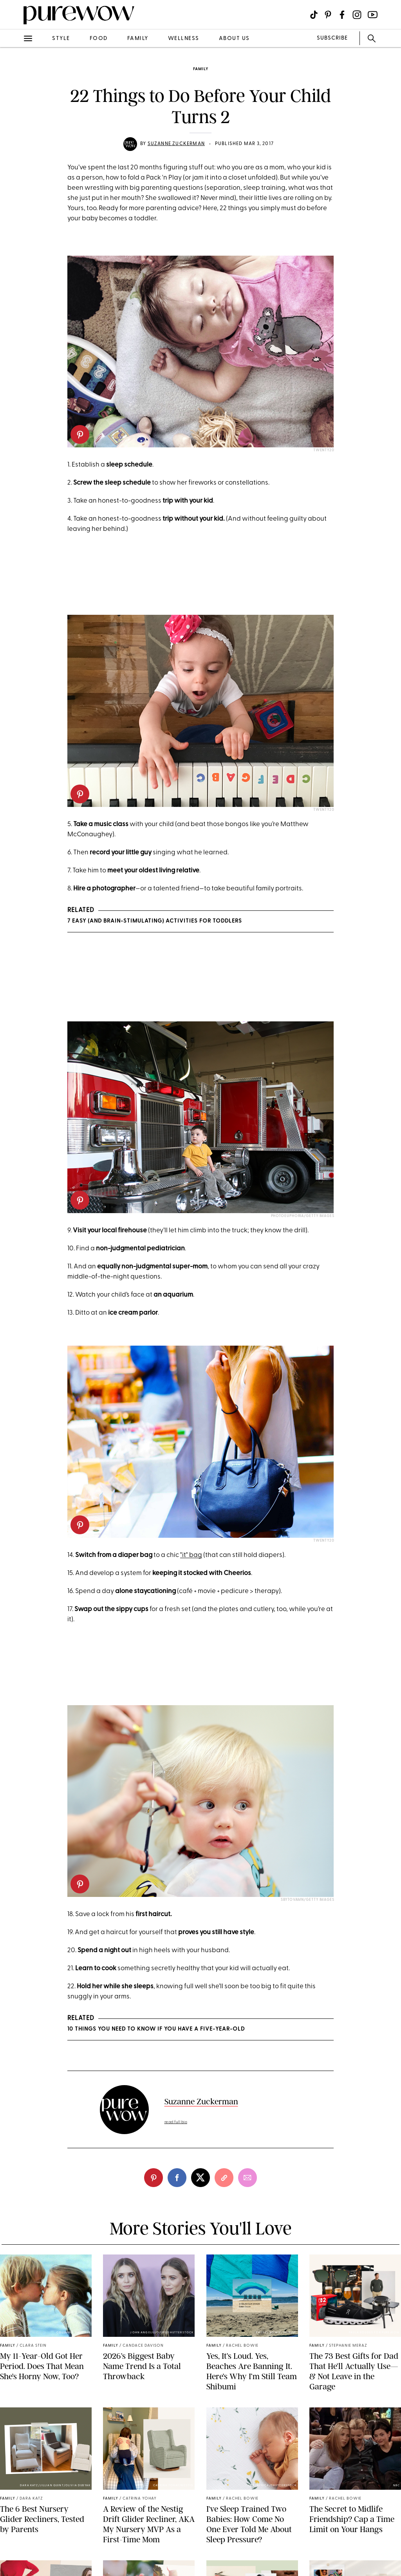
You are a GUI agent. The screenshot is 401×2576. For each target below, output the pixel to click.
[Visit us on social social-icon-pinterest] (328, 15)
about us (234, 39)
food (99, 39)
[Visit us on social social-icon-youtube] (373, 15)
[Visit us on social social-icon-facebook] (342, 15)
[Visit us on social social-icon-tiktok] (314, 15)
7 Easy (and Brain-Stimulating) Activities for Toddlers (154, 921)
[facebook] (177, 2177)
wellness (183, 39)
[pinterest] (79, 434)
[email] (247, 2177)
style (61, 39)
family (137, 39)
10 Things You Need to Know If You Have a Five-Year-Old (156, 2029)
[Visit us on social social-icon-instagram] (357, 15)
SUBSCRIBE (332, 38)
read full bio (176, 2122)
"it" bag (191, 1555)
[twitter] (200, 2177)
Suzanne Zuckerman (176, 144)
